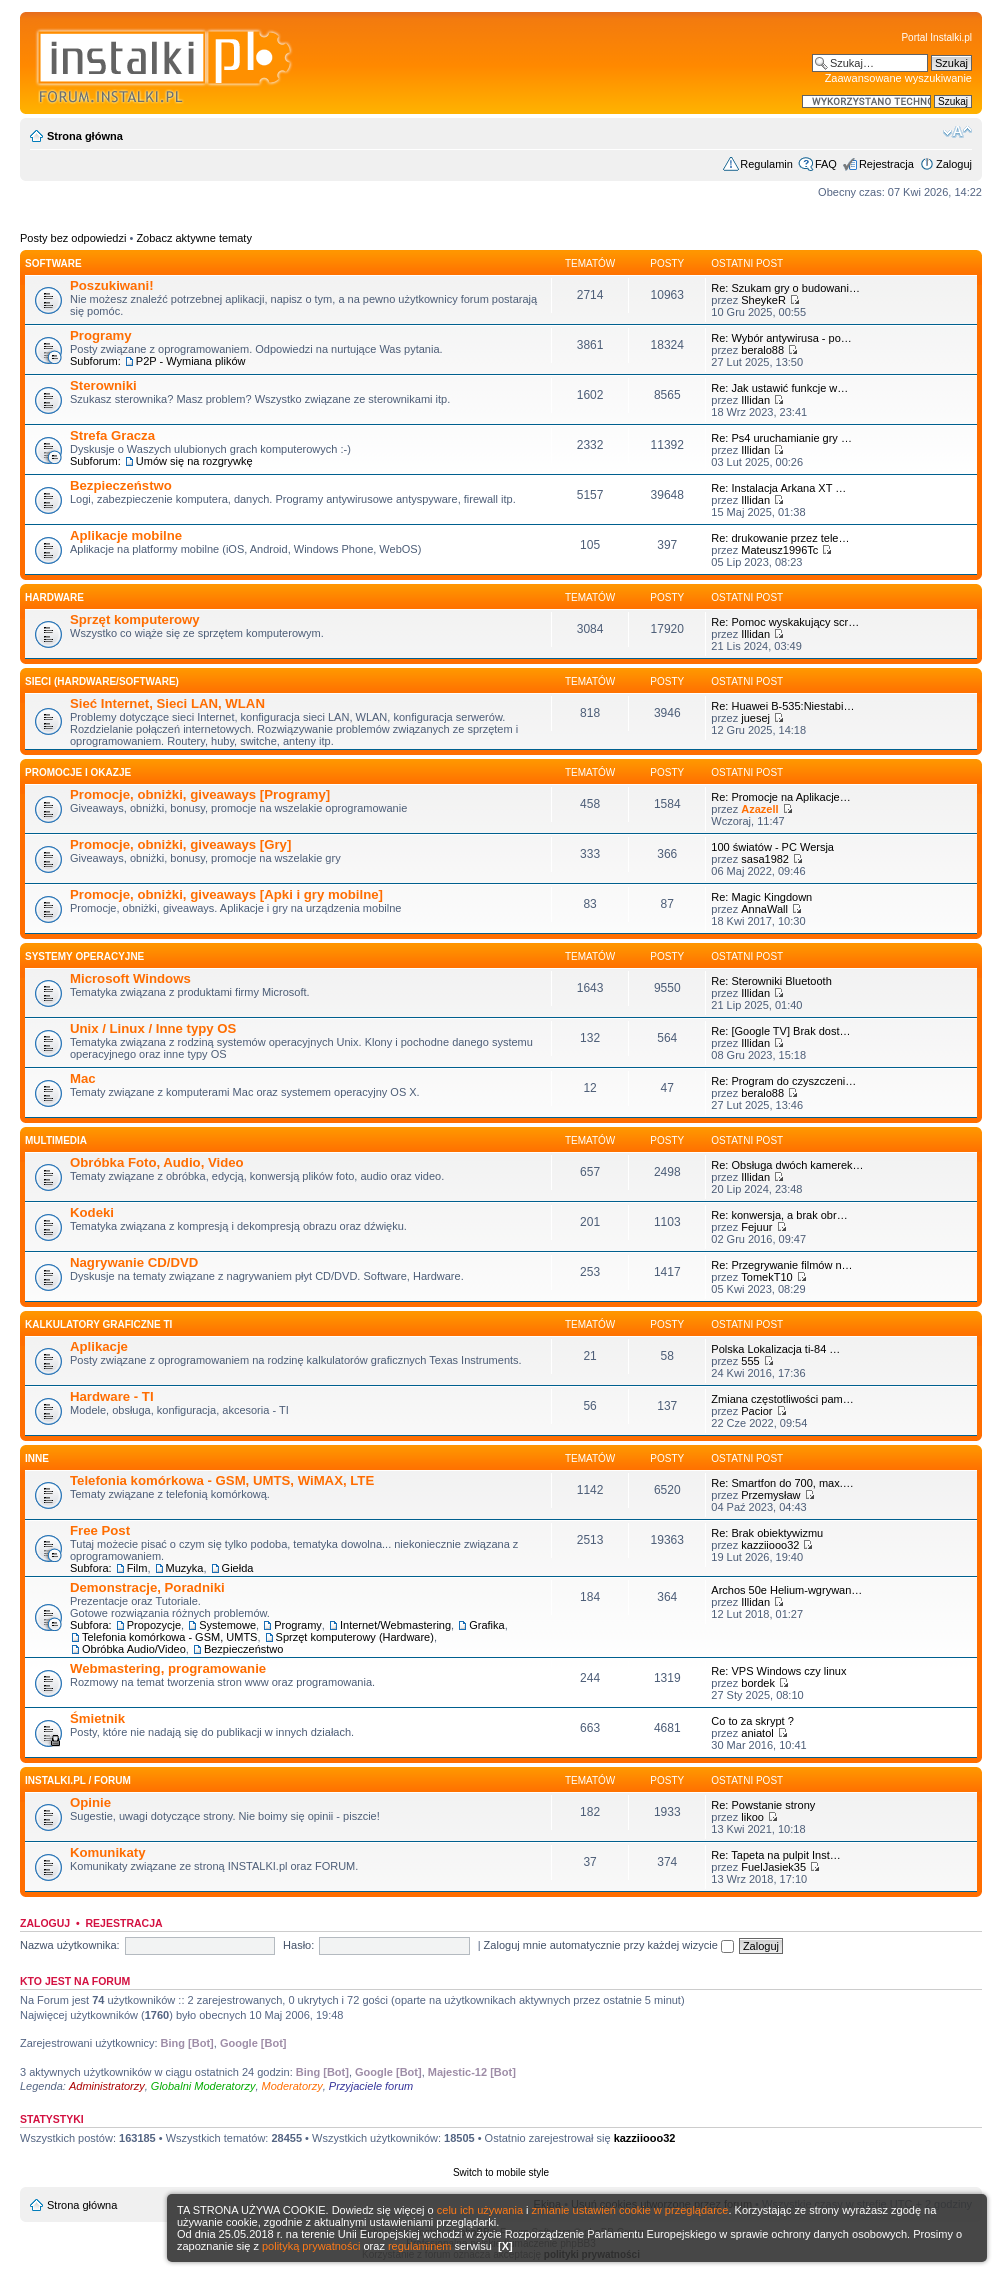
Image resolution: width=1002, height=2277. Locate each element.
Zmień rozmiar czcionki (957, 132)
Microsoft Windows (130, 978)
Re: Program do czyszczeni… (783, 1081)
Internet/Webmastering (395, 1625)
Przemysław (770, 1495)
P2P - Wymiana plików (191, 361)
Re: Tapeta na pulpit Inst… (775, 1855)
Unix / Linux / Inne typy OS (153, 1028)
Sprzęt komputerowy (135, 619)
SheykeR (763, 300)
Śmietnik (97, 1718)
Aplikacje (99, 1346)
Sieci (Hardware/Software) (102, 681)
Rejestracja (886, 164)
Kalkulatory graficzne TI (98, 1324)
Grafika (486, 1625)
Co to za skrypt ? (752, 1721)
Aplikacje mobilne (126, 535)
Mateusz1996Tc (779, 550)
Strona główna (85, 136)
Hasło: (298, 1945)
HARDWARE (54, 597)
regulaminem (420, 2246)
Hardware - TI (112, 1396)
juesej (755, 718)
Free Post (100, 1530)
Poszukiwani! (112, 285)
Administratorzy (107, 2086)
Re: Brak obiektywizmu (767, 1533)
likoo (752, 1817)
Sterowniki (103, 385)
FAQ (826, 164)
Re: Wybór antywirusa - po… (781, 338)
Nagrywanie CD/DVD (134, 1262)
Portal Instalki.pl (936, 37)
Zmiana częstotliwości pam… (782, 1399)
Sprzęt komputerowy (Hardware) (355, 1637)
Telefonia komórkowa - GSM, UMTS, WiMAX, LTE (222, 1480)
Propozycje (154, 1625)
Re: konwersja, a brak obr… (779, 1215)
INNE (37, 1458)
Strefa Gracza (112, 435)
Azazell (759, 809)
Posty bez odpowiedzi (73, 238)
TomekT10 (766, 1277)
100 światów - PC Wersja (772, 847)
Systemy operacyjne (84, 956)
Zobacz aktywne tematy (194, 238)
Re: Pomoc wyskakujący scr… (785, 622)
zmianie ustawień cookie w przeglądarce (630, 2210)
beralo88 (762, 350)
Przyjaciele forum (371, 2086)
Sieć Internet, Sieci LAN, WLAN (167, 703)
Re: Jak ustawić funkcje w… (779, 388)
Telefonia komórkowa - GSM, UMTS (169, 1637)
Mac (83, 1078)
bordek (758, 1683)
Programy (101, 335)
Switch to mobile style (501, 2172)
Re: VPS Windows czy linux (778, 1671)
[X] (505, 2246)
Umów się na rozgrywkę (194, 461)
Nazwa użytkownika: (70, 1945)
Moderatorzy (292, 2086)
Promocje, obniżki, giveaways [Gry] (180, 844)
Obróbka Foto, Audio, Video (157, 1162)
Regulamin (766, 164)
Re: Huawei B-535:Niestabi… (782, 706)
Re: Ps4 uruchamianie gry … (781, 438)
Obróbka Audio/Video (134, 1649)
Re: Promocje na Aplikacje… (780, 797)
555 (750, 1361)
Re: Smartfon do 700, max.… (782, 1483)
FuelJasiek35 (773, 1867)
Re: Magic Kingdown (761, 897)
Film (137, 1568)
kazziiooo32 (770, 1545)
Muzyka (185, 1568)
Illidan (755, 400)
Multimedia (56, 1140)
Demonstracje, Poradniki (147, 1587)
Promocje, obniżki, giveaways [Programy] (200, 794)
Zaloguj (954, 164)
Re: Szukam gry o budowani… (785, 288)
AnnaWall (764, 909)
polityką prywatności (311, 2246)
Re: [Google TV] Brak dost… (780, 1031)
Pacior (756, 1411)
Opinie (90, 1802)
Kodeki (92, 1212)
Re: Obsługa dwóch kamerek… (787, 1165)
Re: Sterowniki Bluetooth (771, 981)
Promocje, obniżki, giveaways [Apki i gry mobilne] (226, 894)
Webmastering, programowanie (168, 1668)
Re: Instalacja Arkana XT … (778, 488)
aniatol (757, 1733)
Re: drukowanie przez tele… (780, 538)
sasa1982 (765, 859)
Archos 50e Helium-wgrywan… (786, 1590)
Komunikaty (107, 1852)
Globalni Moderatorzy (203, 2086)
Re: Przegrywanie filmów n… (781, 1265)
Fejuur (756, 1227)
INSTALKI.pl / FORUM (78, 1780)
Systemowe (227, 1625)
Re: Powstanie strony (763, 1805)
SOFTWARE (53, 263)
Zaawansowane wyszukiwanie (898, 78)
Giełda (238, 1568)
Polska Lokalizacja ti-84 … (775, 1349)
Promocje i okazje (78, 772)
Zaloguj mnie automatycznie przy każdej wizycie (609, 1945)
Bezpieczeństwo (121, 485)
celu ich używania (480, 2210)
